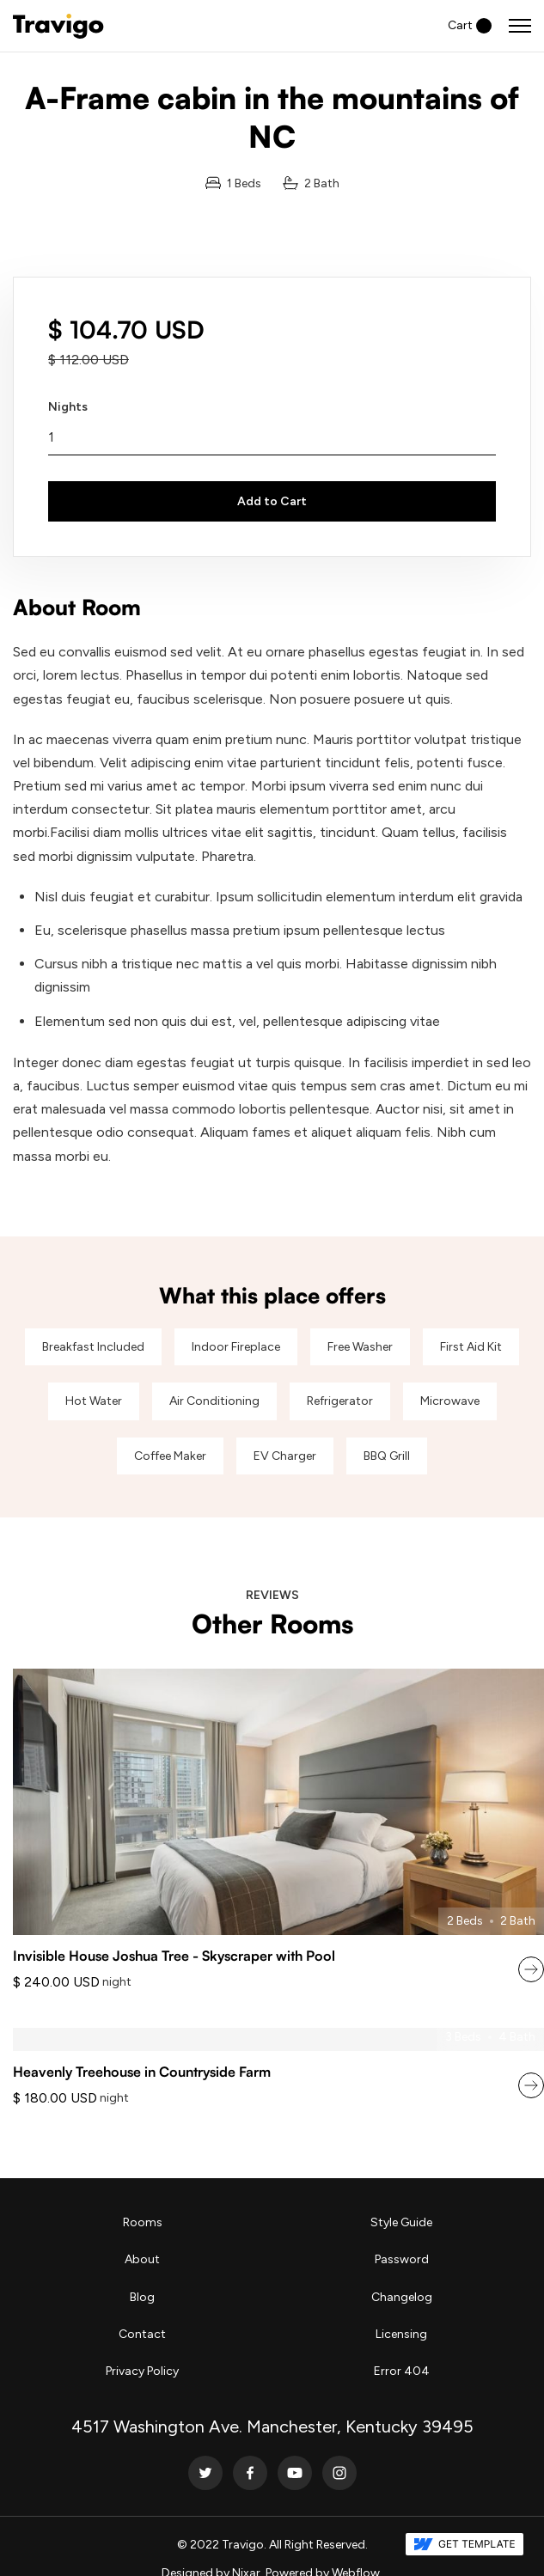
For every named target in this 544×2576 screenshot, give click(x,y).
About (142, 2259)
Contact (142, 2334)
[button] (470, 25)
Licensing (401, 2334)
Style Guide (401, 2222)
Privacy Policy (142, 2371)
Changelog (401, 2297)
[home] (58, 26)
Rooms (142, 2222)
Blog (142, 2297)
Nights (68, 407)
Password (402, 2259)
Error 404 (402, 2371)
